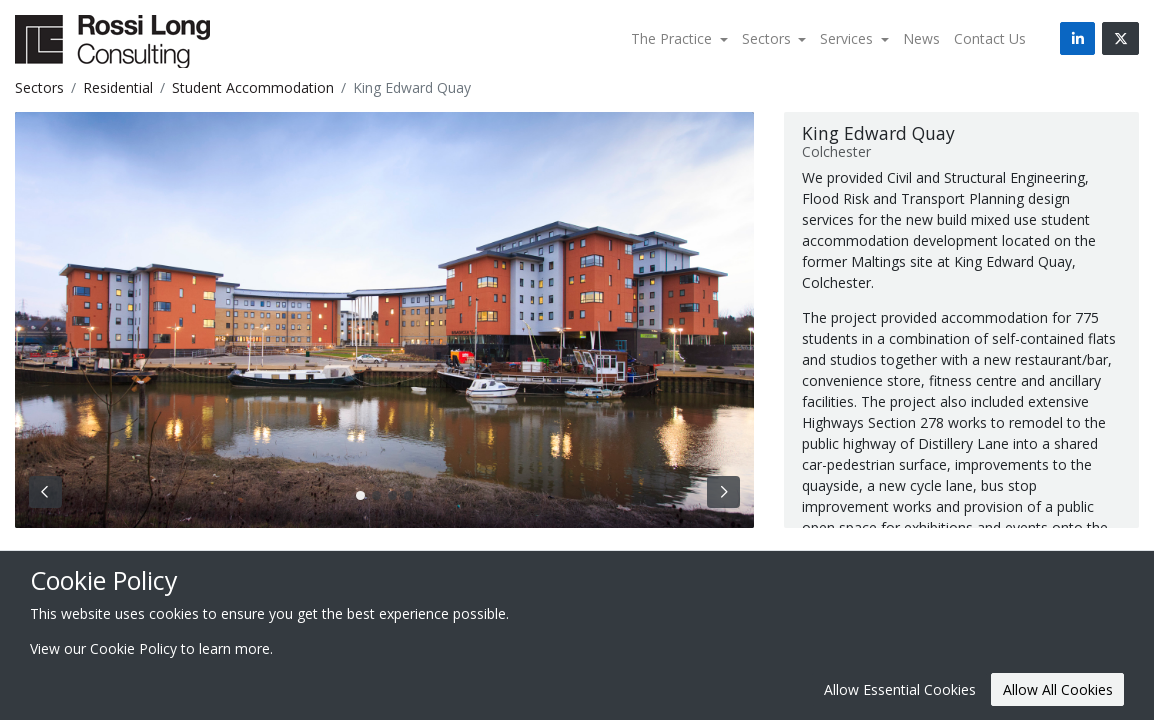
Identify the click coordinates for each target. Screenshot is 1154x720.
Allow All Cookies (1058, 689)
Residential (118, 87)
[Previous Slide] (45, 492)
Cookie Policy (133, 648)
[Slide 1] (376, 495)
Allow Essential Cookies (900, 689)
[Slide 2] (392, 495)
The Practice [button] (673, 38)
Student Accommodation (253, 87)
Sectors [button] (768, 38)
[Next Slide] (723, 492)
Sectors (39, 87)
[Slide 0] (360, 495)
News (921, 38)
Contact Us (990, 38)
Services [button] (848, 38)
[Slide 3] (408, 495)
